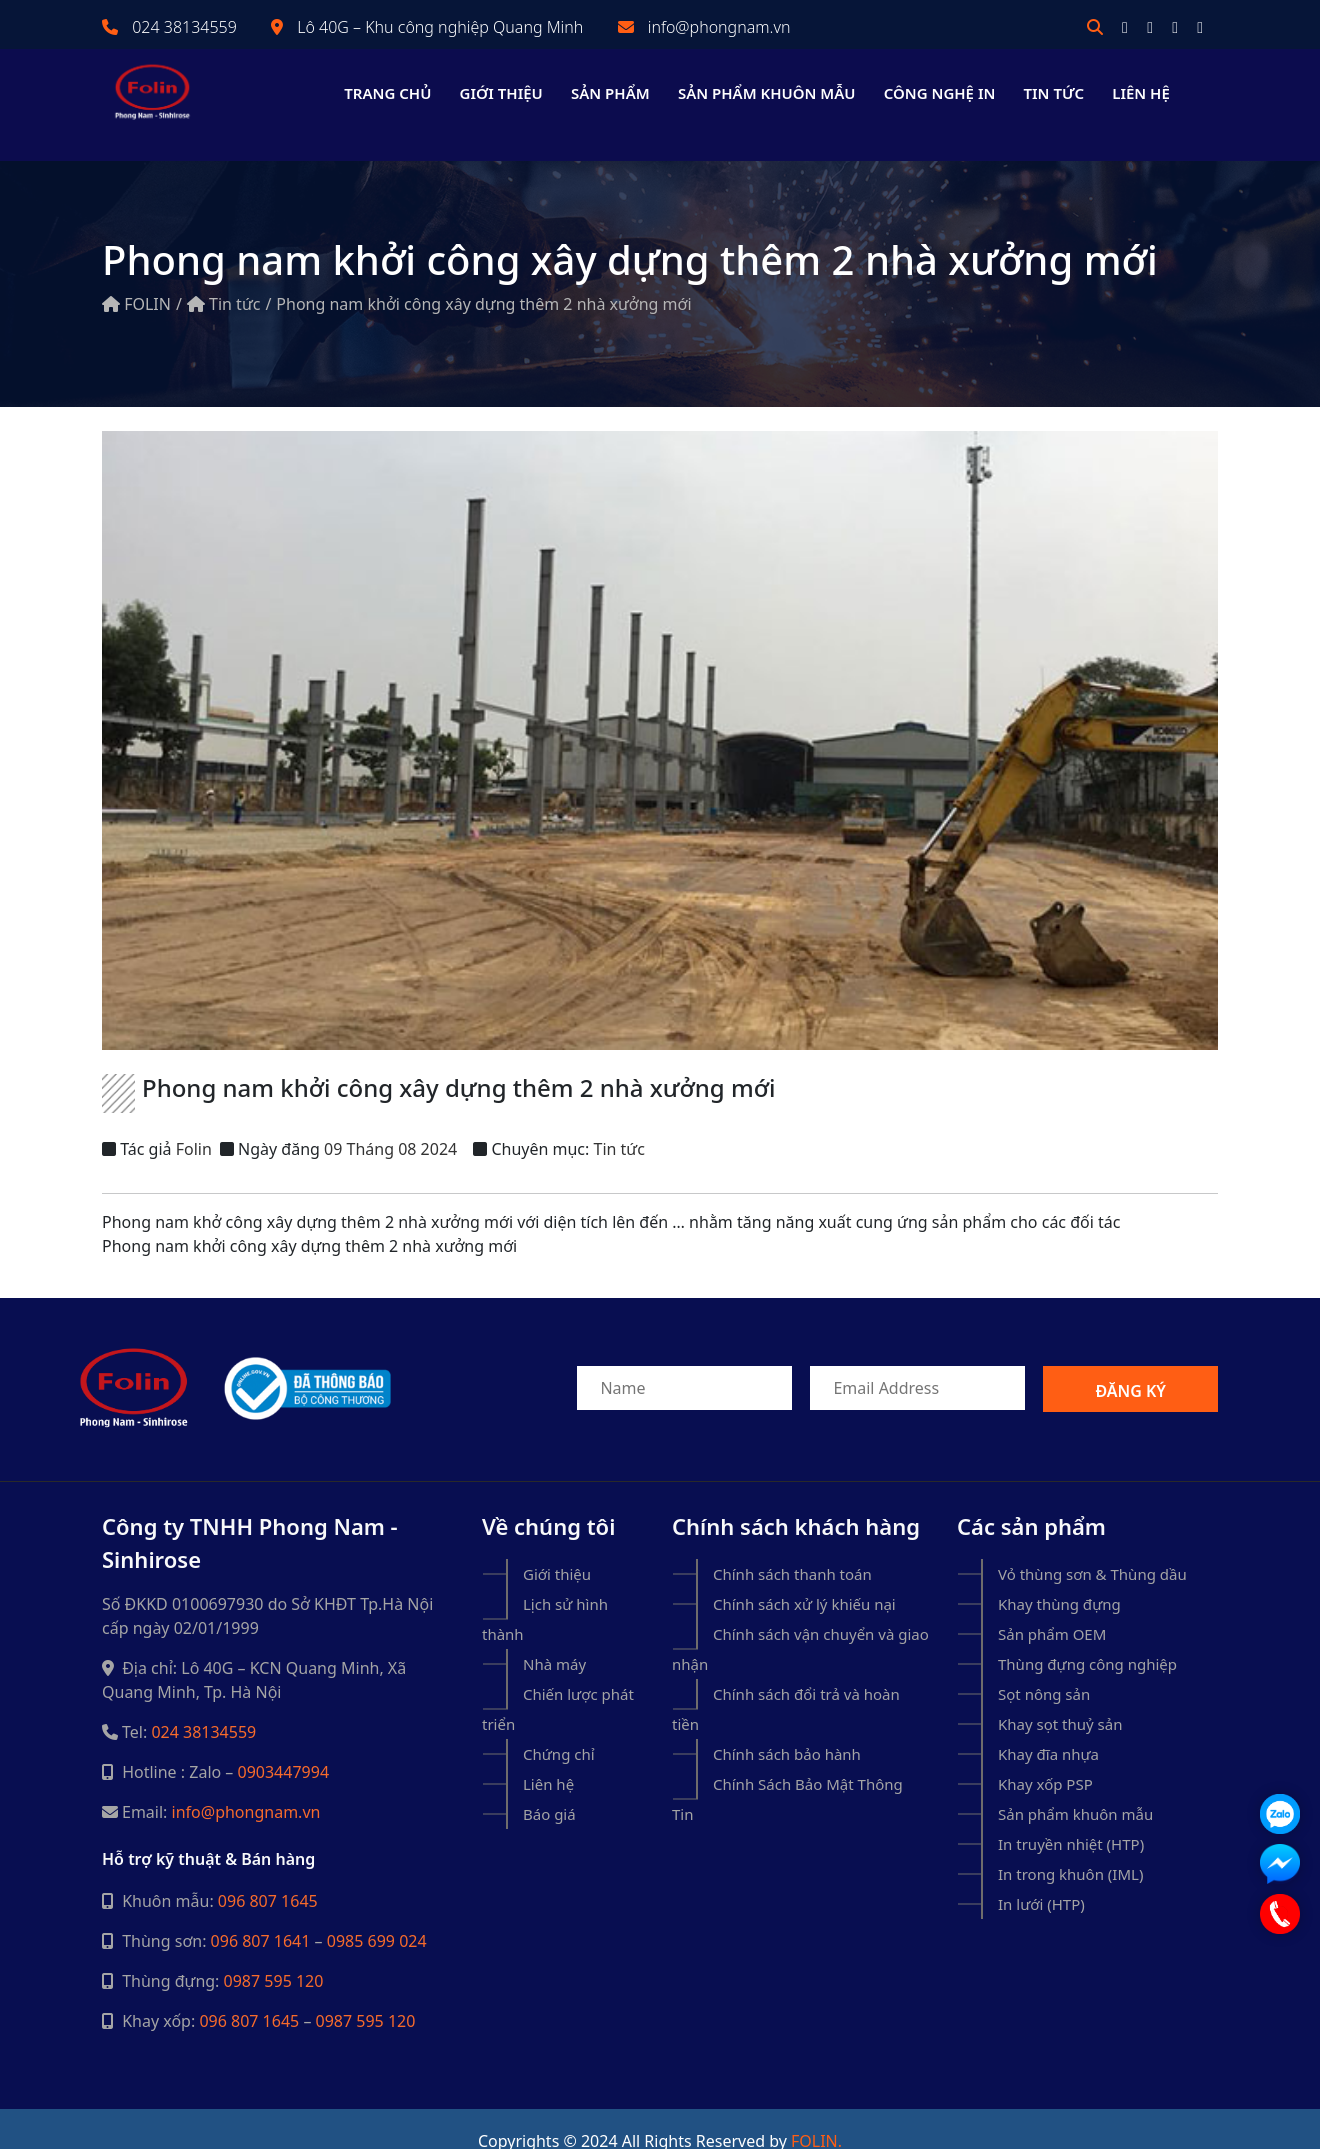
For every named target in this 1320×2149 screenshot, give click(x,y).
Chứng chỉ (559, 1730)
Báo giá (549, 1790)
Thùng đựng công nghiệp (1087, 1640)
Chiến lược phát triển (558, 1685)
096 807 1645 (268, 1877)
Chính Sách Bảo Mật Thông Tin (787, 1775)
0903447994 (284, 1748)
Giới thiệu (501, 93)
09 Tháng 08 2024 (390, 1125)
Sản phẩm (610, 93)
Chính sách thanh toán (792, 1550)
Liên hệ (1141, 93)
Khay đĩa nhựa (1048, 1730)
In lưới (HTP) (1041, 1880)
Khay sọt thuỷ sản (1060, 1700)
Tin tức (1054, 93)
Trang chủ (387, 93)
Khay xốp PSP (1045, 1760)
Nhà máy (554, 1640)
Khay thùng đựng (1059, 1580)
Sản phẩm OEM (1052, 1610)
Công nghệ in (940, 93)
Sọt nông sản (1044, 1670)
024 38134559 (184, 27)
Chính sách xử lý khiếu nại (804, 1580)
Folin (194, 1125)
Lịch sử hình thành (545, 1595)
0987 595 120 (274, 1957)
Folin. (816, 2117)
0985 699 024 (377, 1917)
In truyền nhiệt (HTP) (1071, 1820)
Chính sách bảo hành (787, 1730)
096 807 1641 (261, 1917)
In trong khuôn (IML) (1070, 1850)
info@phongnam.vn (719, 27)
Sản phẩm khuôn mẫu (767, 93)
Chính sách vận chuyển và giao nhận (800, 1625)
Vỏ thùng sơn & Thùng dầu (1092, 1550)
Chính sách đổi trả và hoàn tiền (786, 1685)
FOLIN (136, 280)
